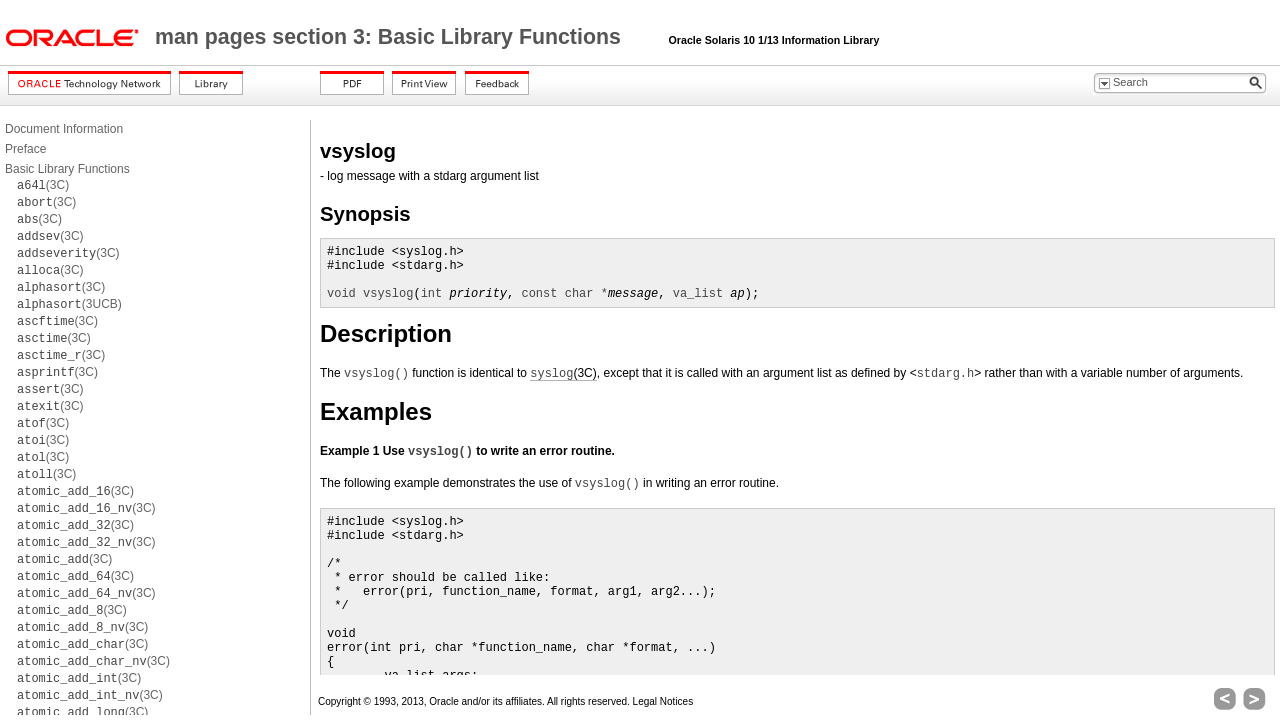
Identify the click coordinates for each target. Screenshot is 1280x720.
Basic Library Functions (67, 169)
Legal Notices (663, 701)
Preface (25, 149)
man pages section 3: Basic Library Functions (391, 37)
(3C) (43, 185)
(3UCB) (69, 304)
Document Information (64, 129)
